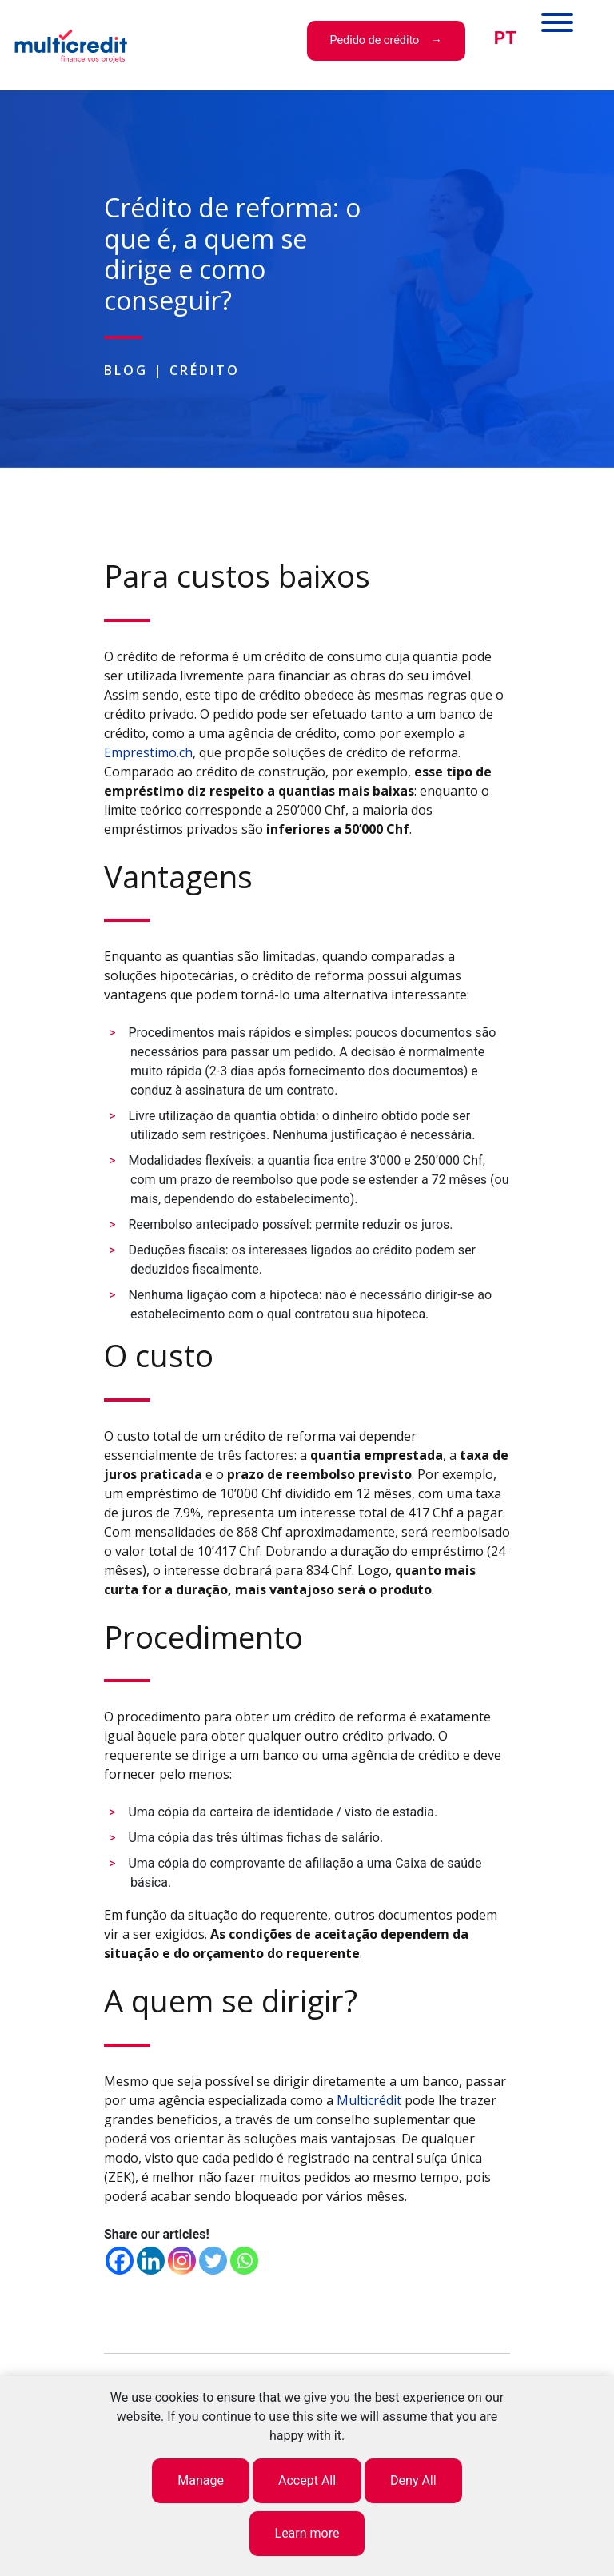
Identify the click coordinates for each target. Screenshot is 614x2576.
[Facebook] (120, 2261)
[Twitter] (213, 2261)
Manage (200, 2480)
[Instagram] (182, 2261)
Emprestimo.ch (148, 752)
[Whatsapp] (244, 2261)
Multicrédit (369, 2100)
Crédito (204, 370)
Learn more (307, 2533)
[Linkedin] (151, 2261)
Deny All (413, 2480)
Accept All (307, 2480)
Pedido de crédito (374, 40)
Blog (126, 370)
